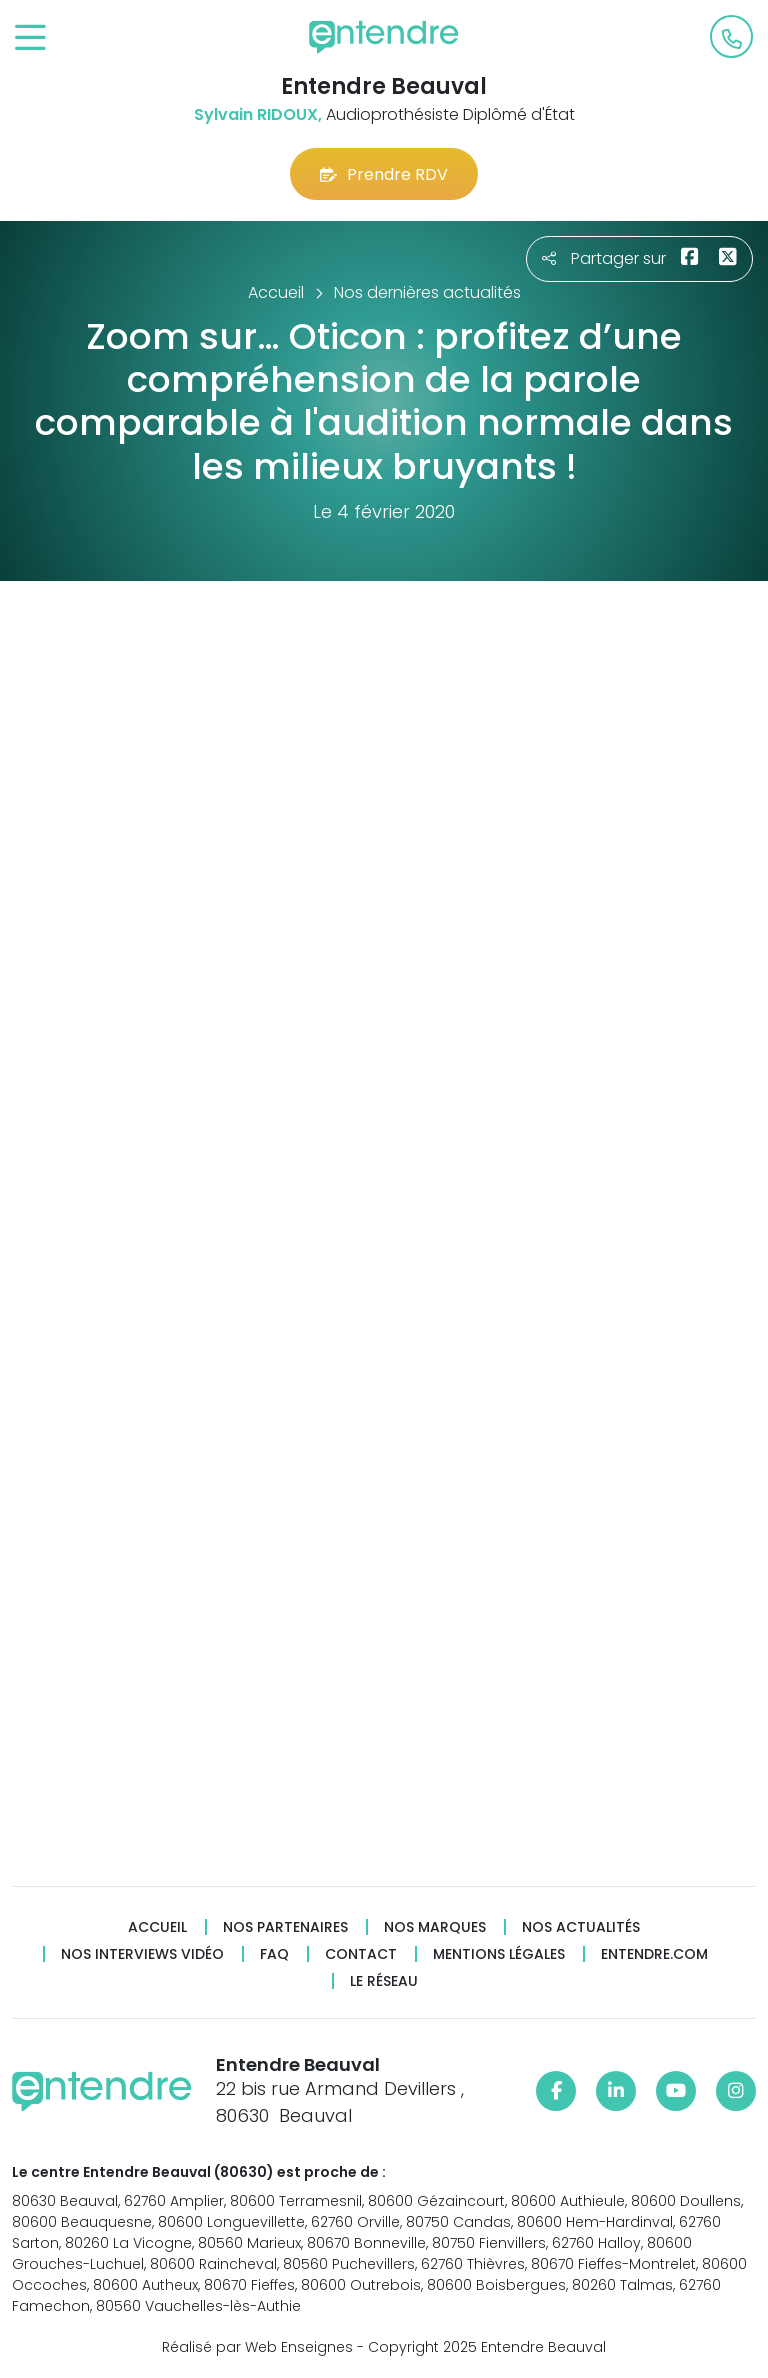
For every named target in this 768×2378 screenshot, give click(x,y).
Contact (361, 1954)
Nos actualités (581, 1927)
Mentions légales (499, 1954)
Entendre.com (654, 1954)
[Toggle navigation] (30, 38)
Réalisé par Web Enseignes (257, 2347)
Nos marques (435, 1927)
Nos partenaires (285, 1927)
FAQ (274, 1954)
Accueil (157, 1927)
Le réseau (384, 1981)
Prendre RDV (384, 174)
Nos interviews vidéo (142, 1954)
